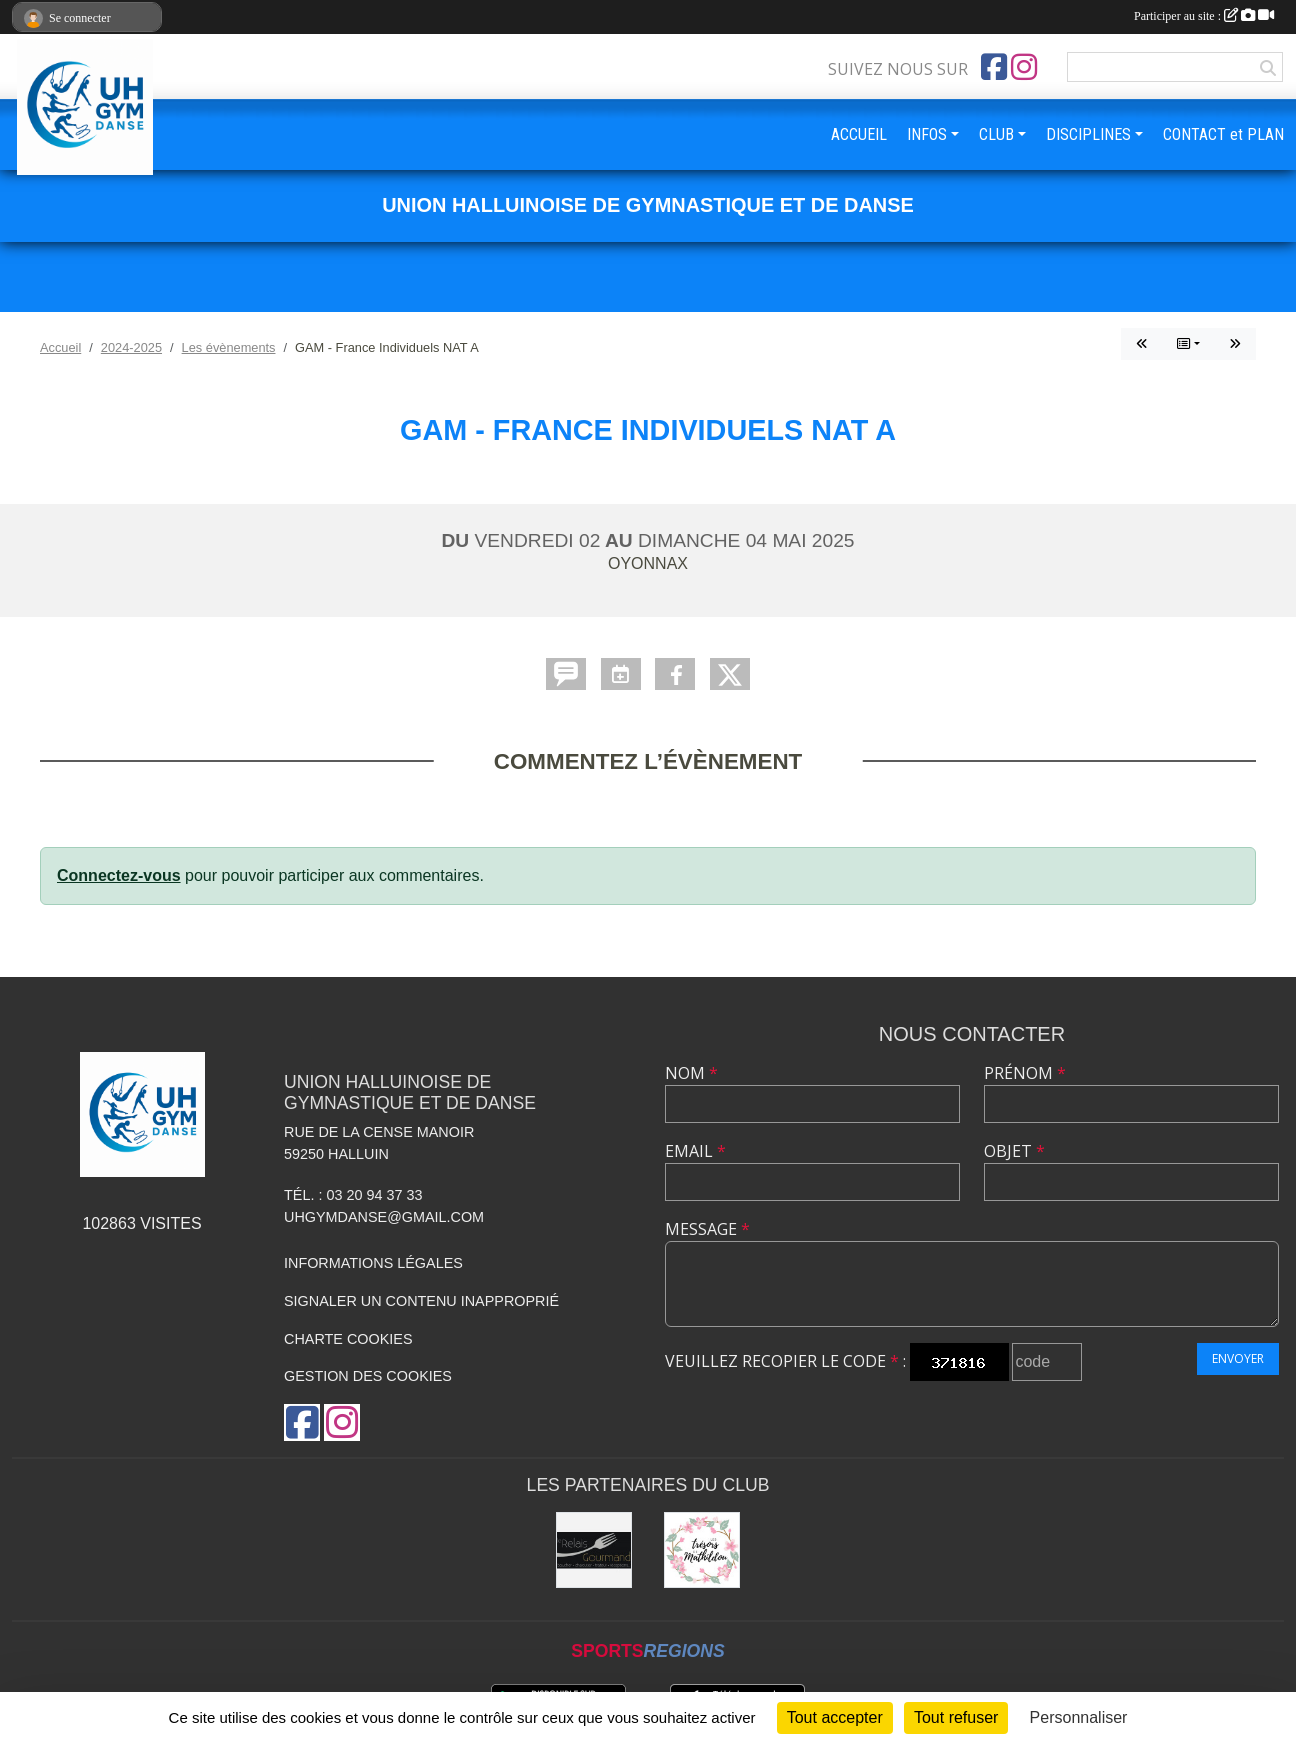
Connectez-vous (119, 875)
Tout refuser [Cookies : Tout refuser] (956, 1717)
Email (695, 1151)
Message (707, 1229)
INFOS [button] (927, 134)
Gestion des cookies (368, 1376)
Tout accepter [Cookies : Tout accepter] (835, 1717)
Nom (691, 1073)
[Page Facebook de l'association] (994, 67)
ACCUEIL (859, 134)
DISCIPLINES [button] (1088, 134)
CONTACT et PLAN (1223, 134)
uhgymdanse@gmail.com (384, 1217)
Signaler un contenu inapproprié (421, 1301)
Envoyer (1238, 1358)
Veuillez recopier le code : (785, 1361)
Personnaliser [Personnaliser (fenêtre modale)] (1079, 1717)
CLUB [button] (996, 134)
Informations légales (373, 1263)
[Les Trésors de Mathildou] (702, 1550)
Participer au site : (1204, 16)
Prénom (1025, 1073)
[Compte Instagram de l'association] (1024, 67)
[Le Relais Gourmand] (594, 1550)
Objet (1014, 1151)
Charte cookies (348, 1339)
